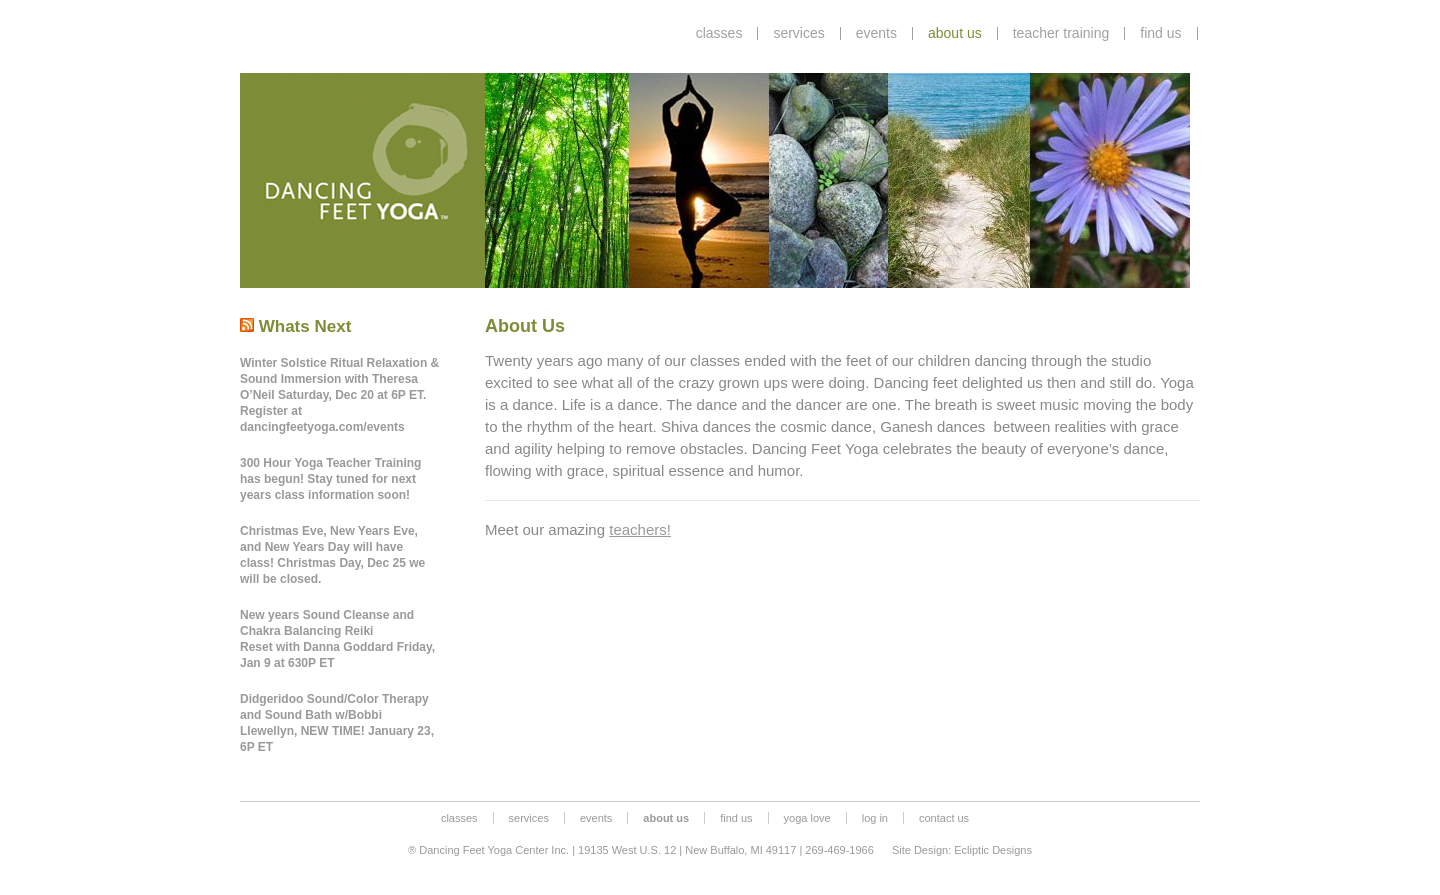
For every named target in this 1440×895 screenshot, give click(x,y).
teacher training (1061, 33)
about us (955, 33)
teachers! (640, 529)
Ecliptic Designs (993, 850)
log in (875, 818)
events (876, 33)
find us (1160, 33)
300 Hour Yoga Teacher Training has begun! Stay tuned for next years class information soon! (330, 479)
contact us (944, 818)
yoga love (807, 818)
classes (719, 33)
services (798, 33)
